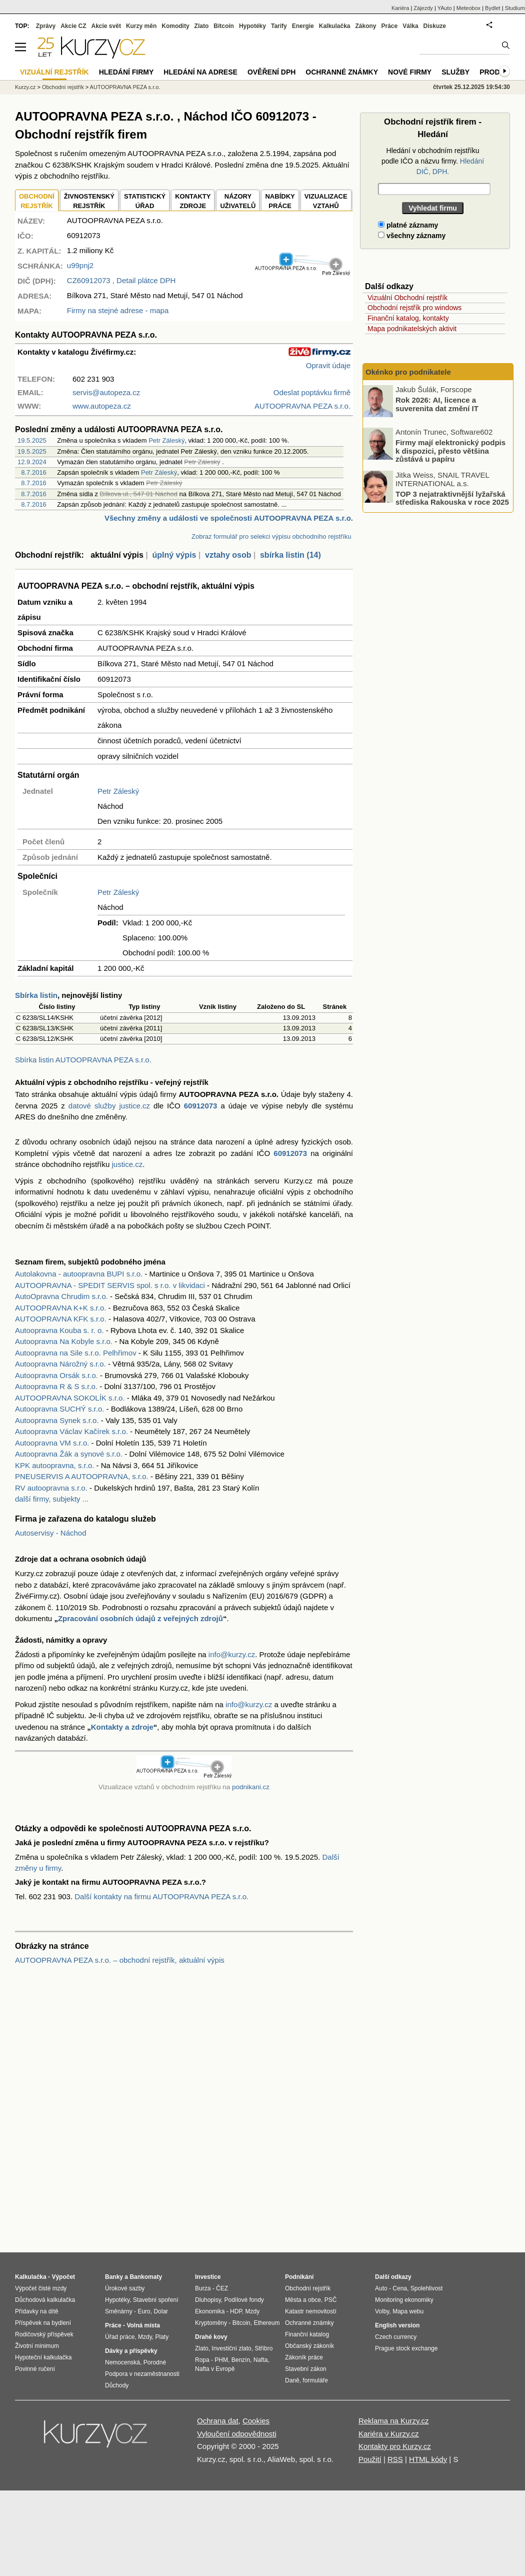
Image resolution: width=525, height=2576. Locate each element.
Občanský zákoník (309, 2345)
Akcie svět (106, 26)
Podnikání (299, 2276)
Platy (162, 2336)
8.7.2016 (33, 472)
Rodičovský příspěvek (44, 2334)
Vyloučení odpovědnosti (236, 2433)
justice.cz (127, 1164)
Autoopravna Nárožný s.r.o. (60, 1364)
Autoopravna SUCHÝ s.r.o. (59, 1409)
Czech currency (395, 2336)
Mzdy (145, 2336)
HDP (236, 2311)
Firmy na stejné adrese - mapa (117, 310)
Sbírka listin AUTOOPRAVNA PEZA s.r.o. (83, 1059)
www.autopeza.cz (101, 406)
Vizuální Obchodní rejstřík (408, 298)
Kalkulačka (334, 26)
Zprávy (46, 26)
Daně (292, 2380)
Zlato (201, 26)
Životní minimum (37, 2345)
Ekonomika (209, 2311)
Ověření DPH (272, 72)
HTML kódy (428, 2459)
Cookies (256, 2420)
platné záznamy (408, 225)
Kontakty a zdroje (122, 1727)
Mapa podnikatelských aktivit (412, 329)
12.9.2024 (32, 462)
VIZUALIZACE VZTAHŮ (326, 201)
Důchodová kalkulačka (45, 2299)
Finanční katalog (307, 2334)
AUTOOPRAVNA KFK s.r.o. (60, 1319)
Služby (456, 72)
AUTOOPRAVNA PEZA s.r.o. (125, 87)
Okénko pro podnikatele (408, 372)
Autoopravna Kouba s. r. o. (59, 1330)
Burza (202, 2288)
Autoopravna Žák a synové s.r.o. (68, 1454)
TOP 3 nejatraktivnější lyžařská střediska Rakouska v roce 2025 (452, 497)
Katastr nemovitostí (310, 2311)
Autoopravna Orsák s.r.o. (56, 1375)
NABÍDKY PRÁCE (279, 201)
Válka (410, 26)
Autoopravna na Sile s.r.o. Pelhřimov (75, 1353)
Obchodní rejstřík (63, 87)
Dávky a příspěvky (131, 2350)
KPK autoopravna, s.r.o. (54, 1465)
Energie (303, 26)
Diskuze (435, 26)
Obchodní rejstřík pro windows (415, 308)
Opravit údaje (328, 365)
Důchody (116, 2385)
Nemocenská (122, 2362)
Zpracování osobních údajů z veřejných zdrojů (140, 1618)
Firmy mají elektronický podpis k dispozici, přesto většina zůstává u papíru (451, 450)
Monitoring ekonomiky (404, 2299)
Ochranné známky (342, 72)
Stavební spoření (155, 2299)
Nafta (261, 2359)
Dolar (161, 2311)
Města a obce (303, 2299)
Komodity (175, 26)
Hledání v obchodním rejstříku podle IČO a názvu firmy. (433, 161)
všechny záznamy (412, 236)
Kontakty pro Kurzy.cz (394, 2446)
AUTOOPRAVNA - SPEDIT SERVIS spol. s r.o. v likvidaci (110, 1285)
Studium (515, 8)
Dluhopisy (208, 2299)
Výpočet (63, 2276)
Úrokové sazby (124, 2288)
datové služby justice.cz (109, 1105)
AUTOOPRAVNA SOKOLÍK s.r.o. (70, 1398)
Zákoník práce (304, 2357)
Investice (207, 2276)
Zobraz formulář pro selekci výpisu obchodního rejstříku (271, 536)
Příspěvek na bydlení (43, 2322)
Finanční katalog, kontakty (408, 318)
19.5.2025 (32, 440)
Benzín (241, 2359)
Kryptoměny (211, 2322)
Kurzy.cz (25, 87)
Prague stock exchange (406, 2348)
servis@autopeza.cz (106, 392)
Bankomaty (146, 2276)
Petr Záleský (166, 440)
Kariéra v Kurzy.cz (388, 2433)
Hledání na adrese (201, 72)
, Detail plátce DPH (121, 280)
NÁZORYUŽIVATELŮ (238, 201)
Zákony (365, 26)
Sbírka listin (36, 995)
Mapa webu (408, 2311)
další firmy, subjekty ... (51, 1499)
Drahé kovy (211, 2336)
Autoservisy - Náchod (50, 1533)
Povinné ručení (35, 2368)
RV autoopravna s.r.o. (51, 1488)
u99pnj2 (80, 265)
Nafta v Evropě (214, 2368)
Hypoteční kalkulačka (43, 2357)
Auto (381, 2288)
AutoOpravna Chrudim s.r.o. (61, 1296)
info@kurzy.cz (231, 1654)
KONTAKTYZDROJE (192, 201)
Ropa (202, 2359)
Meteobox (468, 8)
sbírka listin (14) (290, 555)
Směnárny (118, 2311)
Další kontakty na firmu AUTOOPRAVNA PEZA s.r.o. (161, 1896)
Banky (114, 2276)
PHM (221, 2359)
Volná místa (143, 2325)
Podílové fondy (244, 2299)
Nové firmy (410, 72)
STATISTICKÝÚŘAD (145, 201)
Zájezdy (423, 8)
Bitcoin (224, 26)
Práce (390, 26)
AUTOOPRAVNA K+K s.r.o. (60, 1308)
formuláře (315, 2380)
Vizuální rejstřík (54, 72)
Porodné (155, 2362)
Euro (144, 2311)
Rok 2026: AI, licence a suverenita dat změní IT (437, 404)
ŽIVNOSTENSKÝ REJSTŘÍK (89, 201)
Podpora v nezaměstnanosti (142, 2373)
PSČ (330, 2299)
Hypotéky (252, 26)
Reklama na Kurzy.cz (393, 2420)
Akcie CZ (73, 26)
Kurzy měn (141, 26)
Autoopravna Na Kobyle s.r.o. (63, 1341)
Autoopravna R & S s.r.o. (56, 1386)
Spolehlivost (426, 2288)
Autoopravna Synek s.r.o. (57, 1420)
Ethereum (267, 2322)
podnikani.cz (251, 1787)
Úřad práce (119, 2336)
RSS (395, 2459)
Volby (382, 2311)
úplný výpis (174, 555)
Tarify (279, 26)
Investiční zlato (231, 2348)
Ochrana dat (217, 2420)
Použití (370, 2459)
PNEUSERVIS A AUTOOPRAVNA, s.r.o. (81, 1476)
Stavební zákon (305, 2368)
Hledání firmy (126, 72)
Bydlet (492, 8)
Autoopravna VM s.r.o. (52, 1443)
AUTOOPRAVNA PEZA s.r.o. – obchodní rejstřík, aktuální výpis (119, 1960)
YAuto (445, 8)
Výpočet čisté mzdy (40, 2288)
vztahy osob (228, 555)
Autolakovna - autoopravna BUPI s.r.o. (78, 1273)
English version (397, 2325)
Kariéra (400, 8)
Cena (399, 2288)
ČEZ (222, 2288)
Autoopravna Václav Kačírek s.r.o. (71, 1431)
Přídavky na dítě (36, 2311)
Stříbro (263, 2348)
